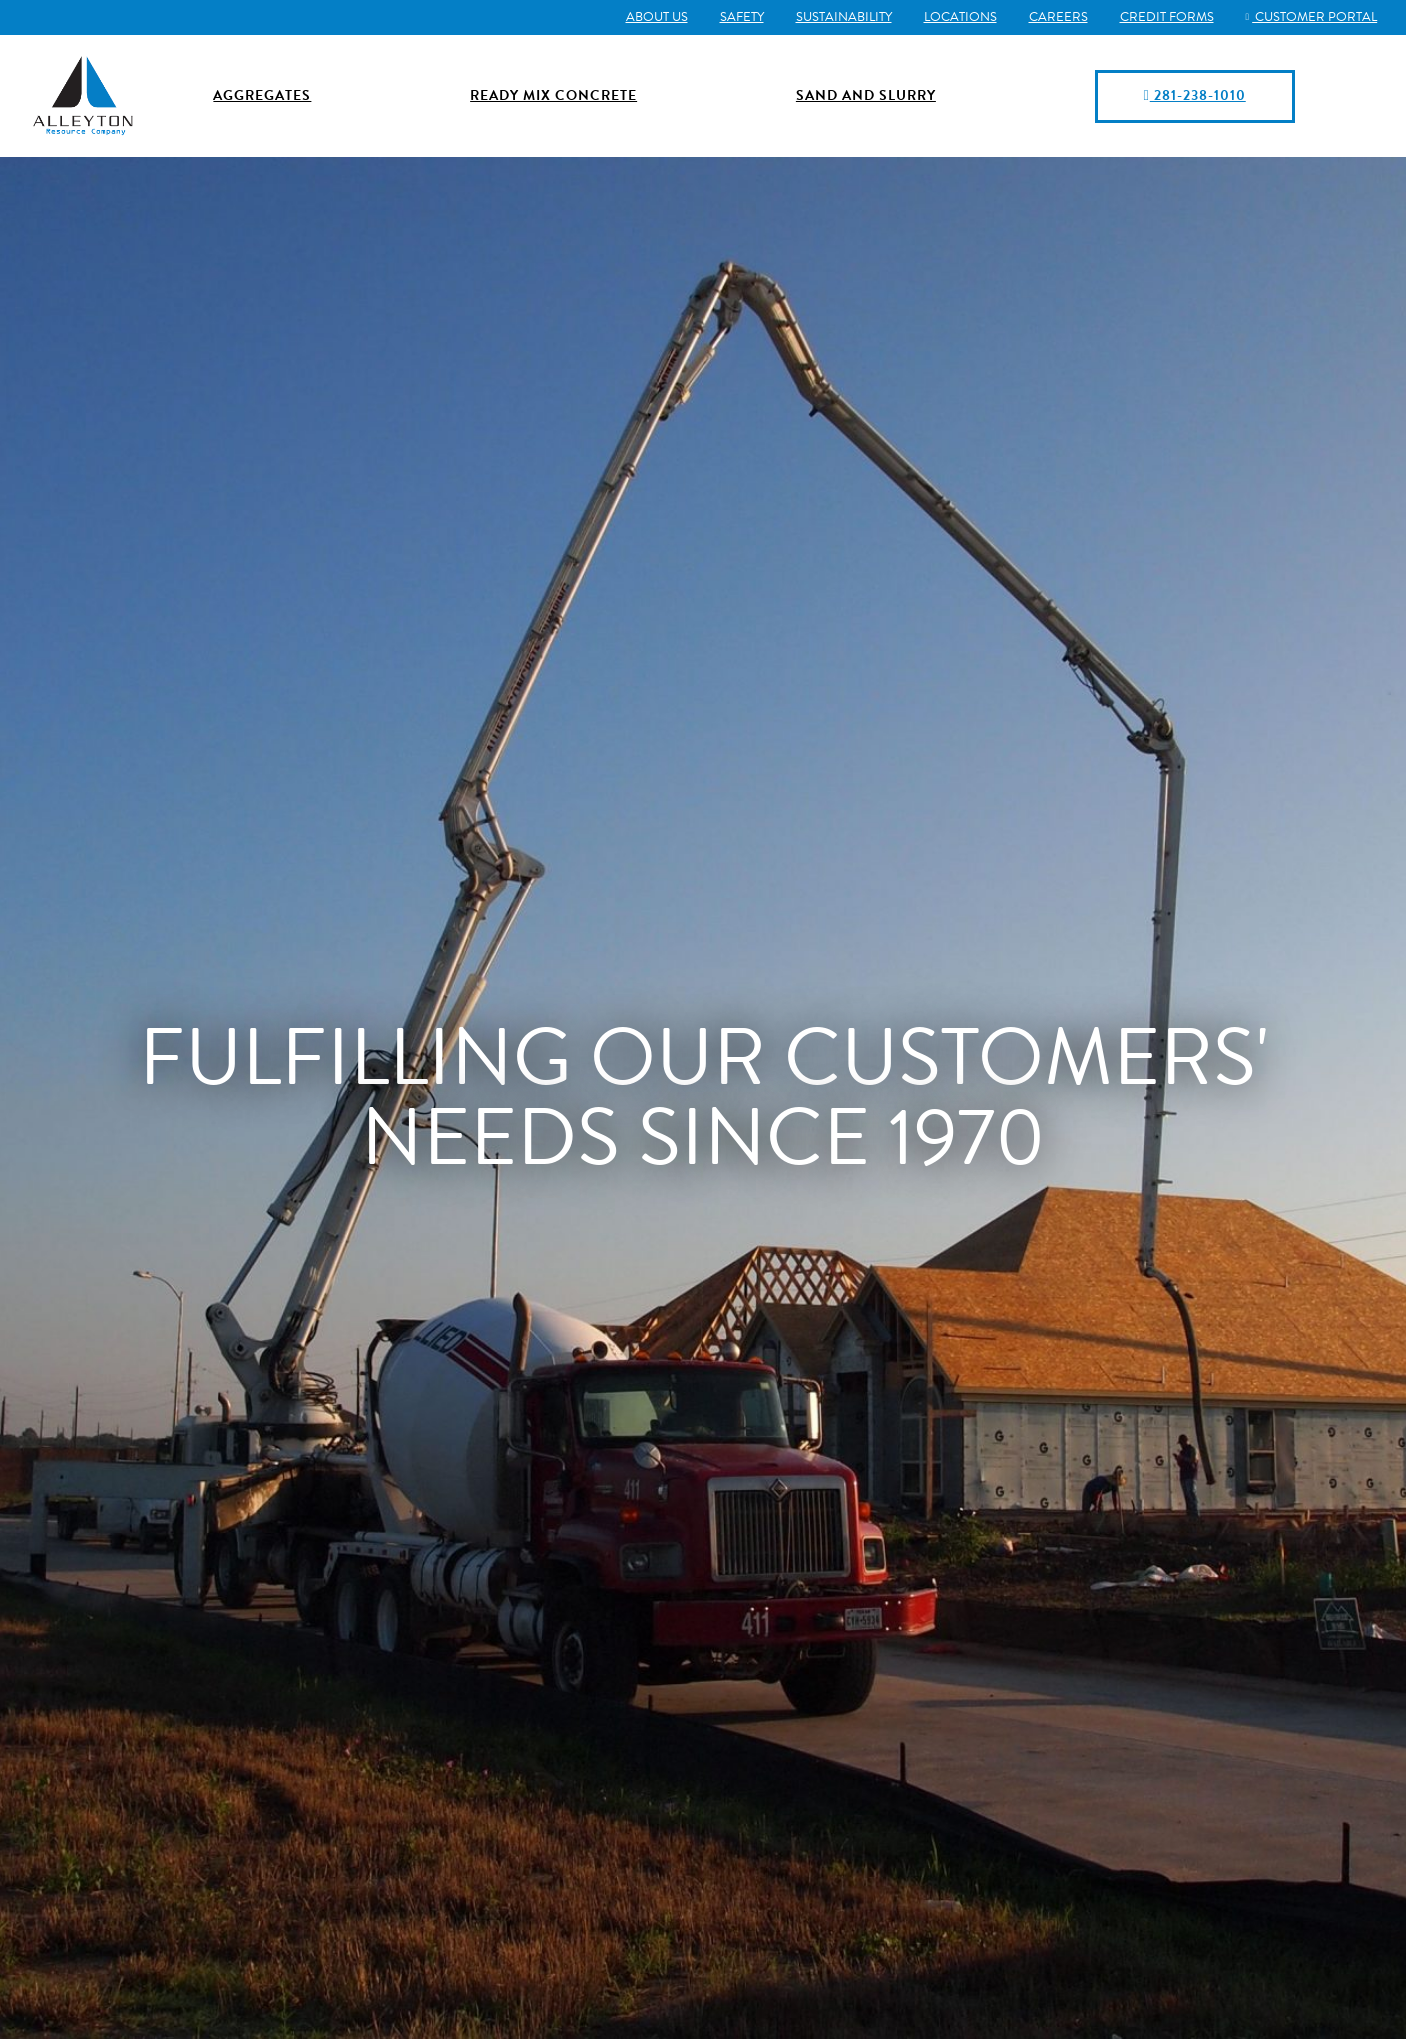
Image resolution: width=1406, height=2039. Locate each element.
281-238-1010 (1194, 95)
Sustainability (839, 17)
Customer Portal (1309, 17)
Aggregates (262, 95)
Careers (1053, 17)
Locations (955, 17)
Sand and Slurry (866, 95)
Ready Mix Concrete (553, 95)
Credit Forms (1162, 17)
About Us (652, 17)
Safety (737, 17)
